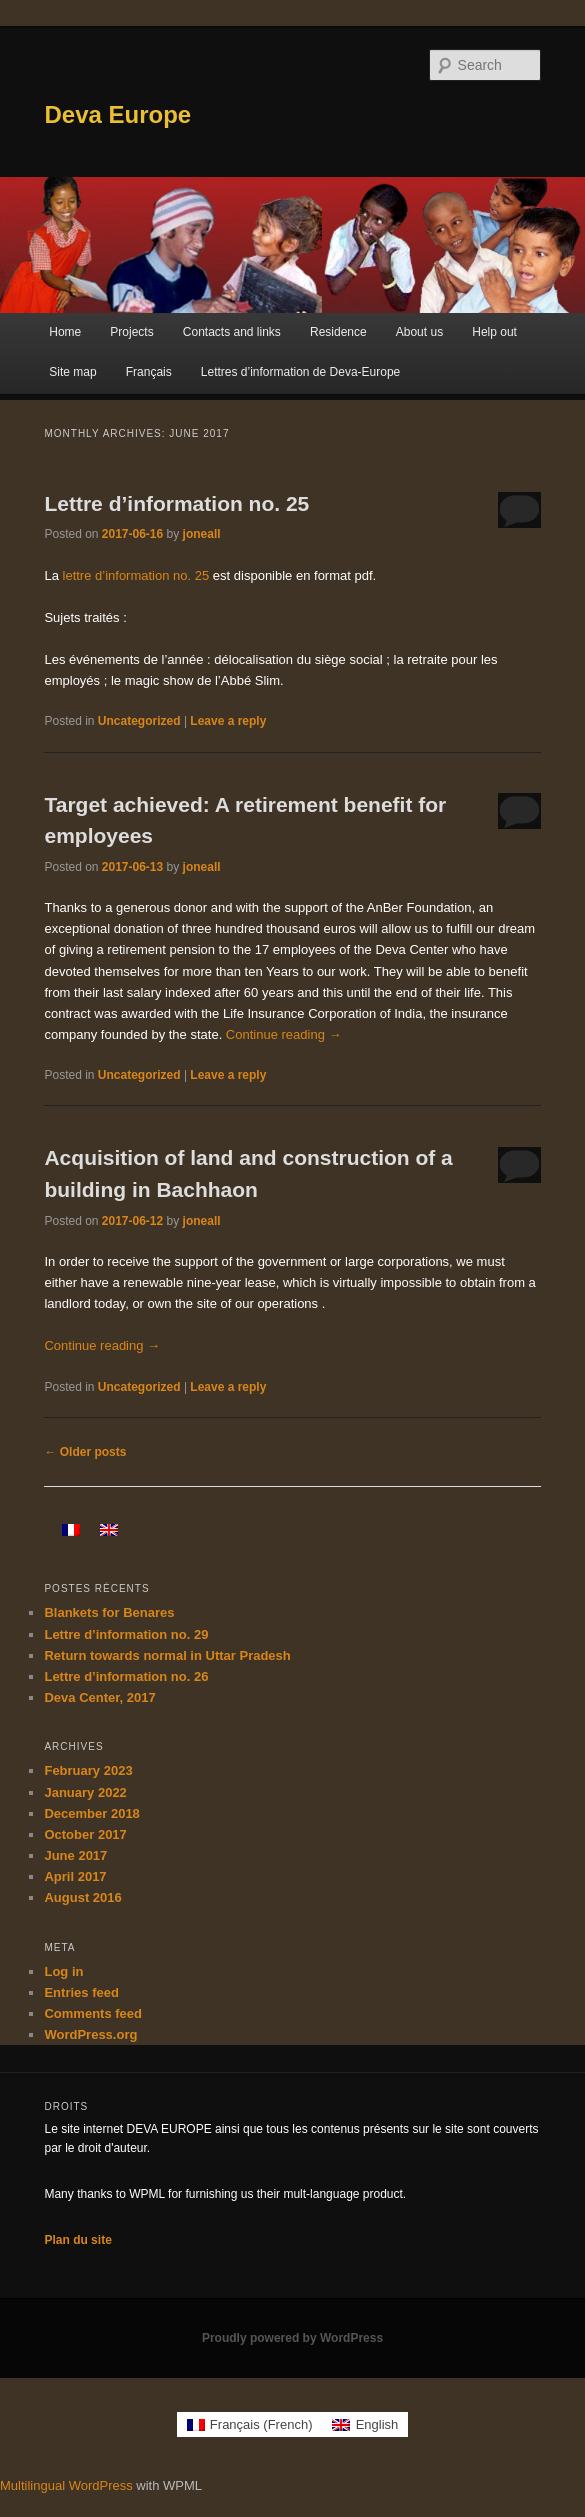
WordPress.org (90, 2034)
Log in (63, 1971)
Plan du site (77, 2240)
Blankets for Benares (109, 1612)
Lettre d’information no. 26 (126, 1676)
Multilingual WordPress (66, 2485)
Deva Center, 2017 (99, 1697)
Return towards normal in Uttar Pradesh (167, 1655)
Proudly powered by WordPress (292, 2338)
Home (65, 332)
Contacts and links (232, 332)
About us (419, 332)
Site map (72, 372)
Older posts (85, 1452)
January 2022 (85, 1792)
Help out (494, 332)
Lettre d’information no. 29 (126, 1634)
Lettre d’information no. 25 (176, 503)
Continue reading (284, 1034)
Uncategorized (139, 721)
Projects (131, 332)
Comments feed (93, 2013)
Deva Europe (117, 114)
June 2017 (75, 1855)
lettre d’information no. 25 (138, 575)
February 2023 (88, 1770)
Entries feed (81, 1992)
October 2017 (85, 1834)
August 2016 (82, 1897)
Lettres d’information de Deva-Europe (300, 372)
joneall (202, 534)
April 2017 (75, 1876)
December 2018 (91, 1813)
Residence (338, 332)
